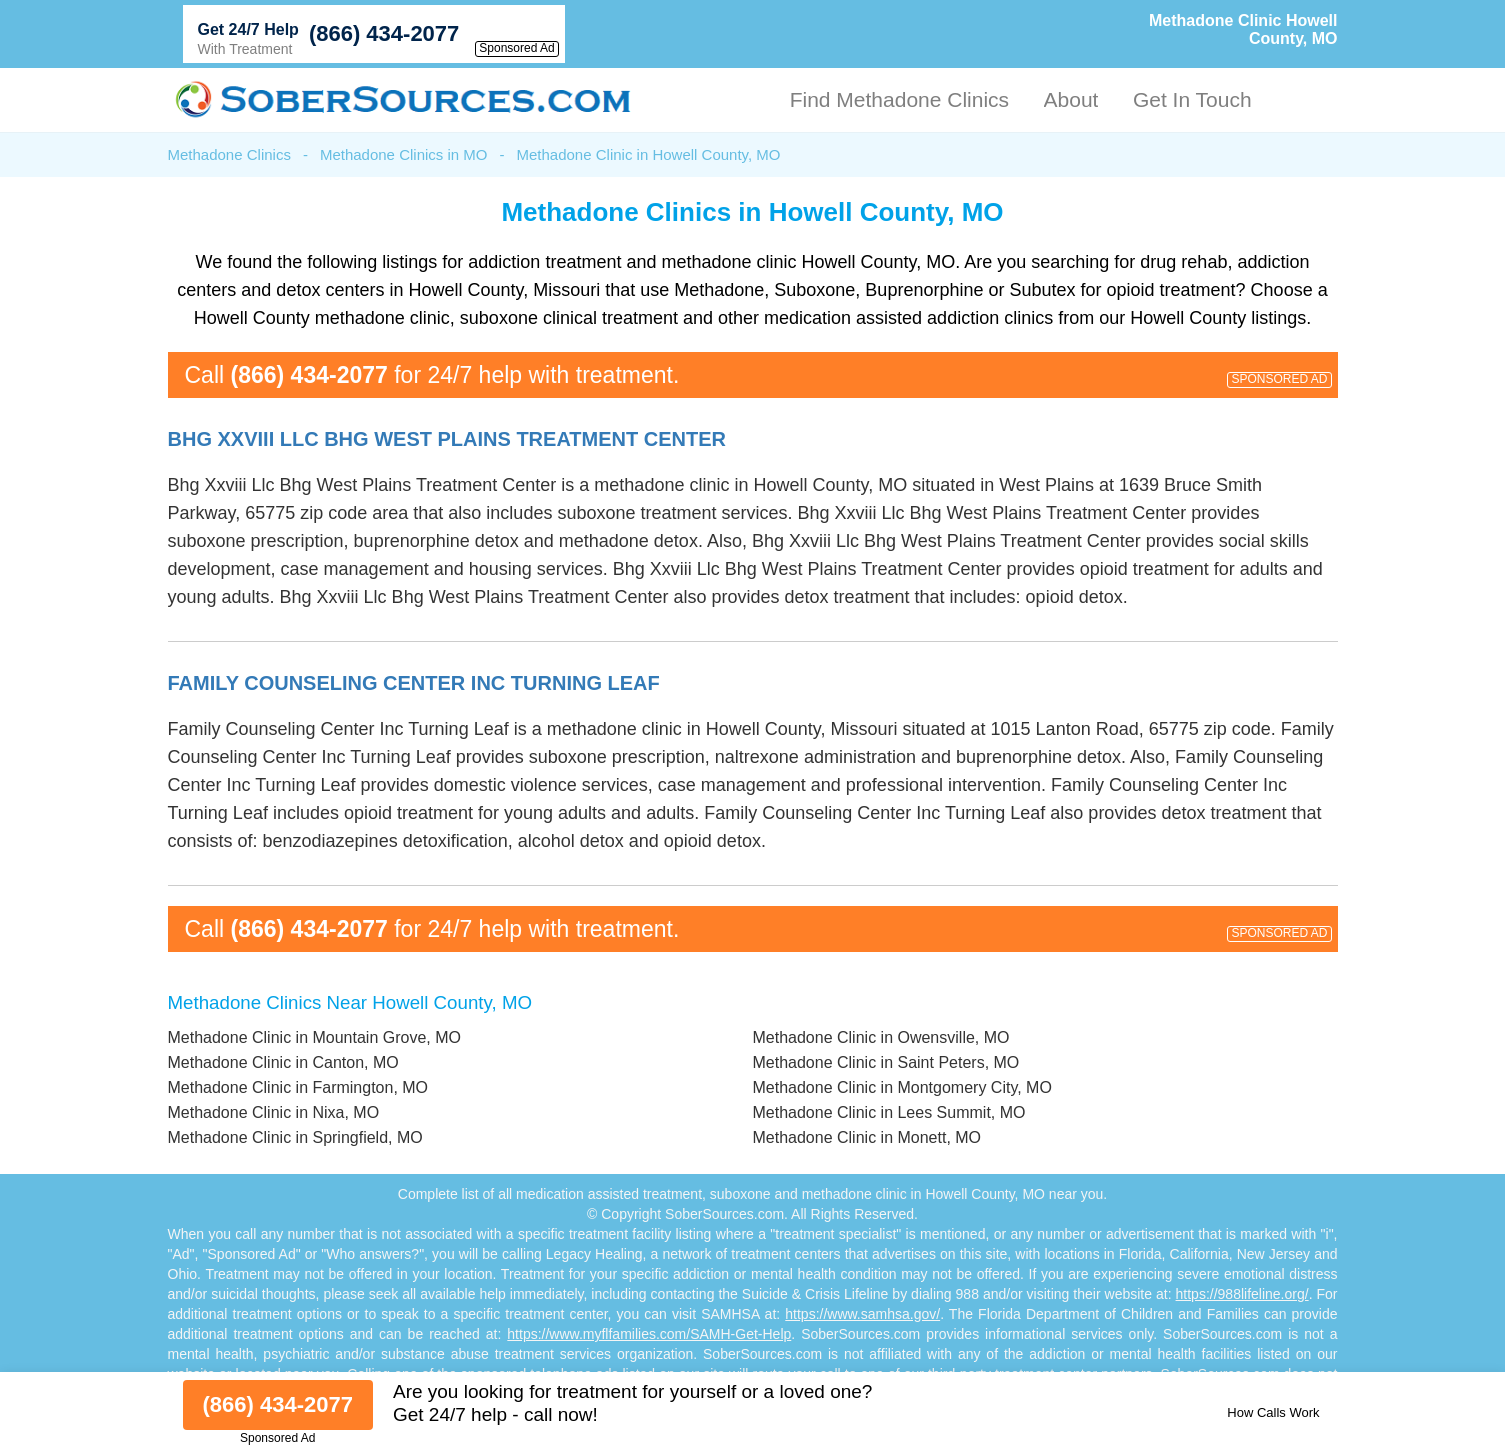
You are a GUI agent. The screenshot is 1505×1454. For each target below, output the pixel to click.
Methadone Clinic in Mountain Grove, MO (314, 1037)
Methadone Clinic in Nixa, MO (274, 1112)
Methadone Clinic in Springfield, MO (295, 1137)
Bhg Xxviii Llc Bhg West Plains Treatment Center (447, 439)
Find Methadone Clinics (899, 99)
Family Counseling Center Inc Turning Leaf (414, 683)
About (1071, 99)
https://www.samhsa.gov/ (862, 1314)
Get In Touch (1192, 99)
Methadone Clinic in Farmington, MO (298, 1087)
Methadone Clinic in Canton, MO (283, 1062)
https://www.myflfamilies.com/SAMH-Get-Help (649, 1334)
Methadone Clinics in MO (404, 154)
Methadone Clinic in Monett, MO (867, 1137)
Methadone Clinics (229, 154)
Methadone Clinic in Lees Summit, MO (889, 1112)
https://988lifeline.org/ (1242, 1294)
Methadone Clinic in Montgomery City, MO (902, 1087)
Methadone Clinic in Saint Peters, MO (886, 1062)
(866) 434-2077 (384, 33)
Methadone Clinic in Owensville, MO (881, 1037)
